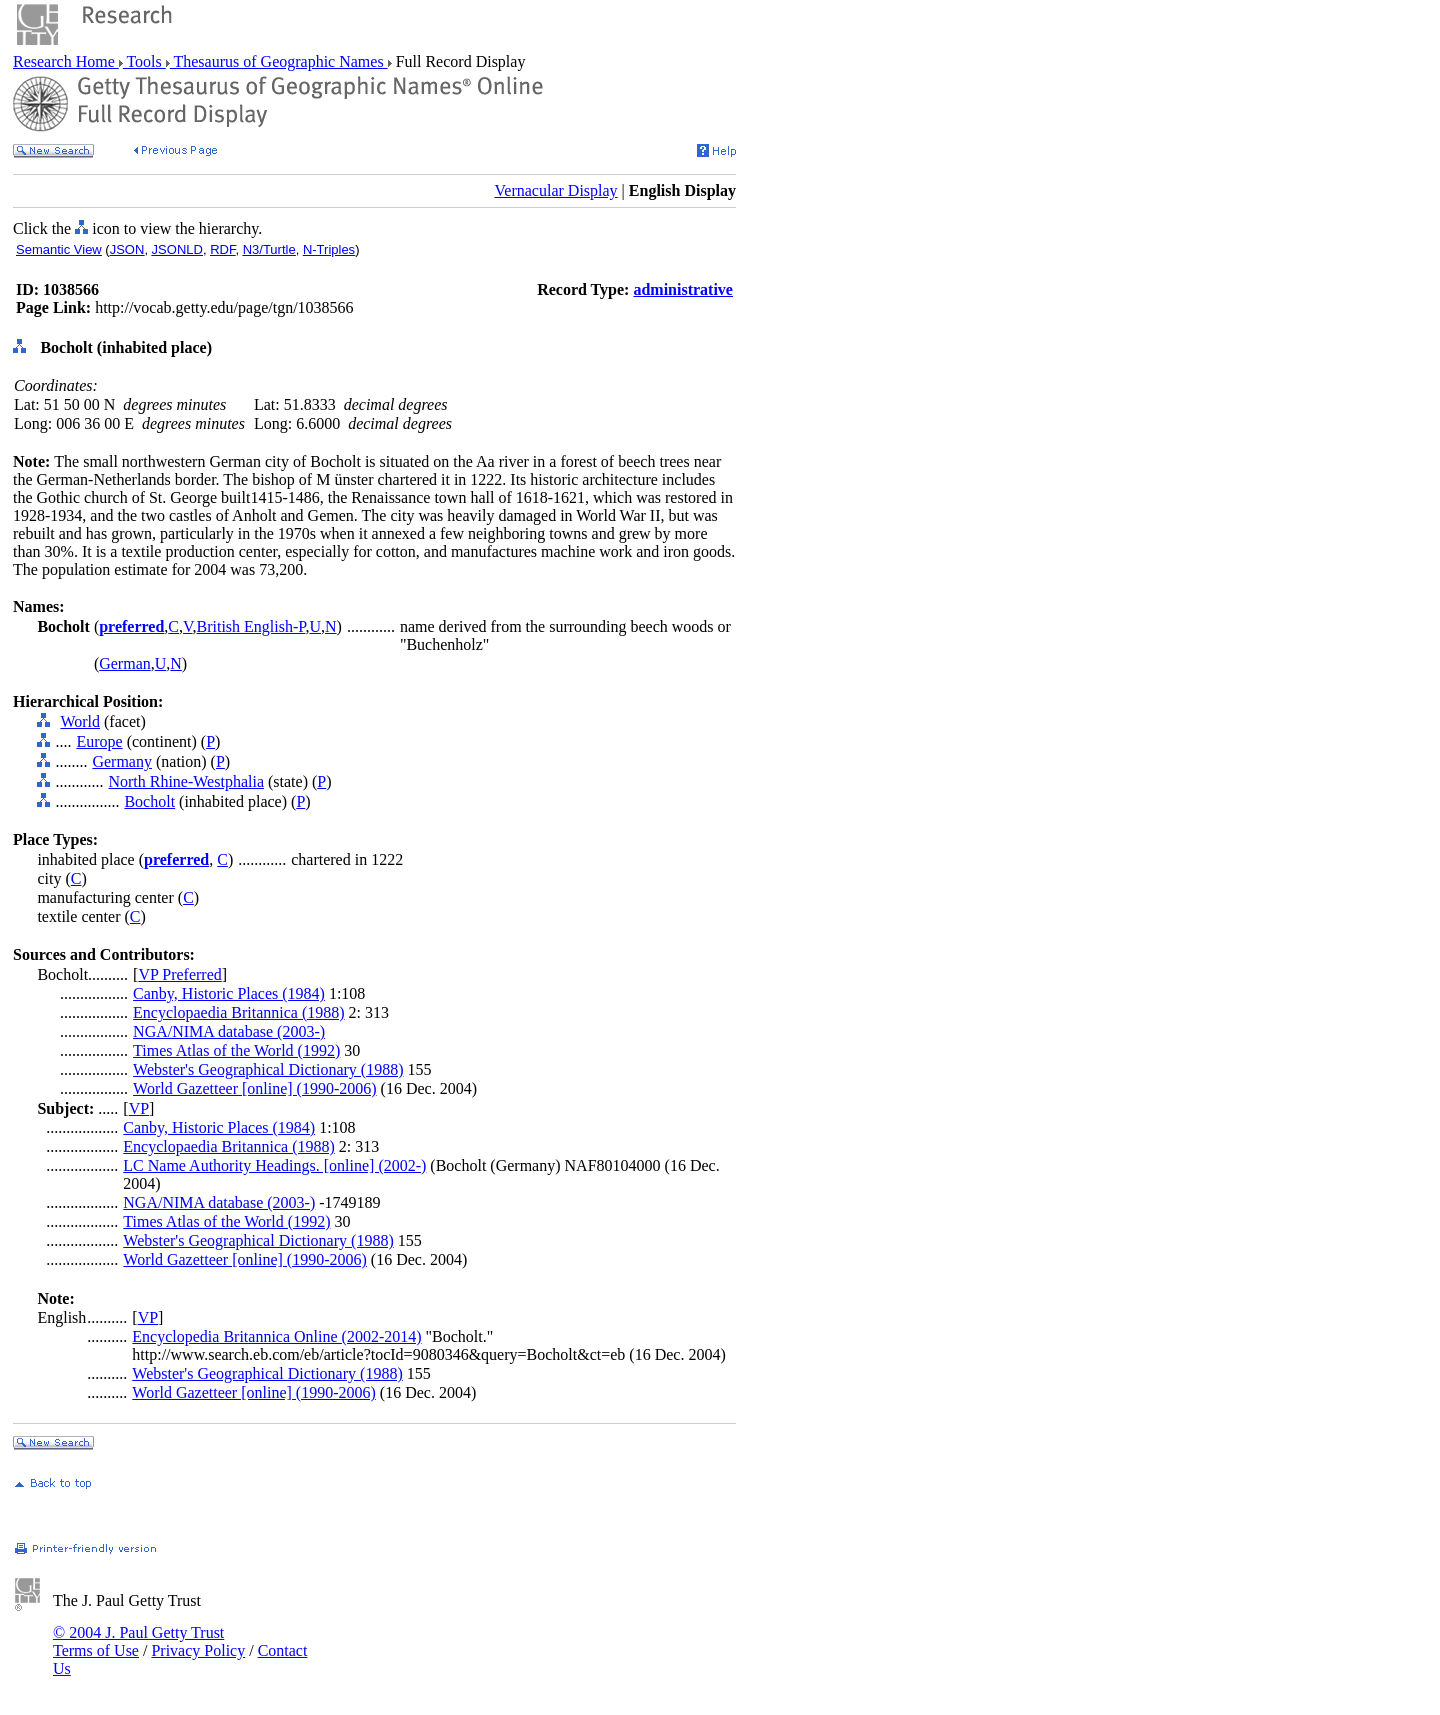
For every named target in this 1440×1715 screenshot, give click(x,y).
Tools (144, 61)
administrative (683, 289)
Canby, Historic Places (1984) (229, 993)
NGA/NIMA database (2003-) (229, 1031)
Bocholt (149, 801)
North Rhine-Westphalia (186, 781)
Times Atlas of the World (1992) (236, 1050)
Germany (122, 761)
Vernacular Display (556, 190)
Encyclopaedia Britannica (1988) (238, 1012)
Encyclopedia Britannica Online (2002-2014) (276, 1336)
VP (139, 1108)
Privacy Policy (198, 1650)
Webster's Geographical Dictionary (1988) (268, 1069)
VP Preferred (179, 974)
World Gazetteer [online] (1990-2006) (255, 1088)
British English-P (251, 626)
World (80, 721)
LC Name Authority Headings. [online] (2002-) (274, 1165)
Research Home (66, 61)
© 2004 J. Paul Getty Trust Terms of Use (138, 1641)
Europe (99, 741)
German (125, 663)
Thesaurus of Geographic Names (279, 61)
